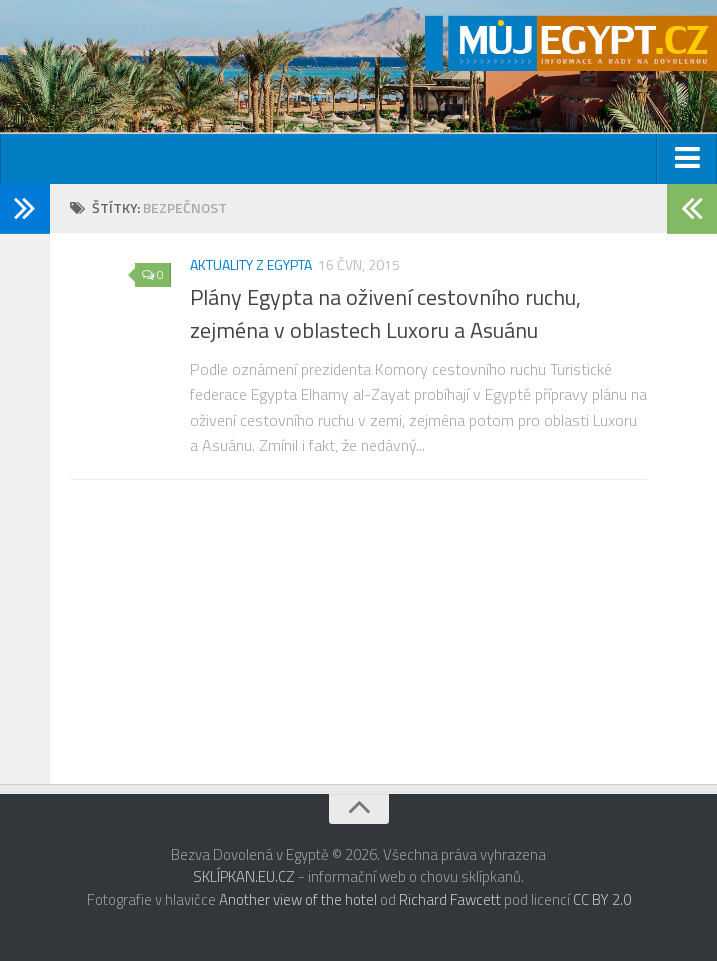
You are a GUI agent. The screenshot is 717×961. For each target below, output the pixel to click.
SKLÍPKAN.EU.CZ (244, 876)
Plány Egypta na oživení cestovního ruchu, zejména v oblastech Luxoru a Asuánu (385, 313)
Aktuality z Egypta (251, 264)
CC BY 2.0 (602, 899)
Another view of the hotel (298, 899)
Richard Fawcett (450, 899)
